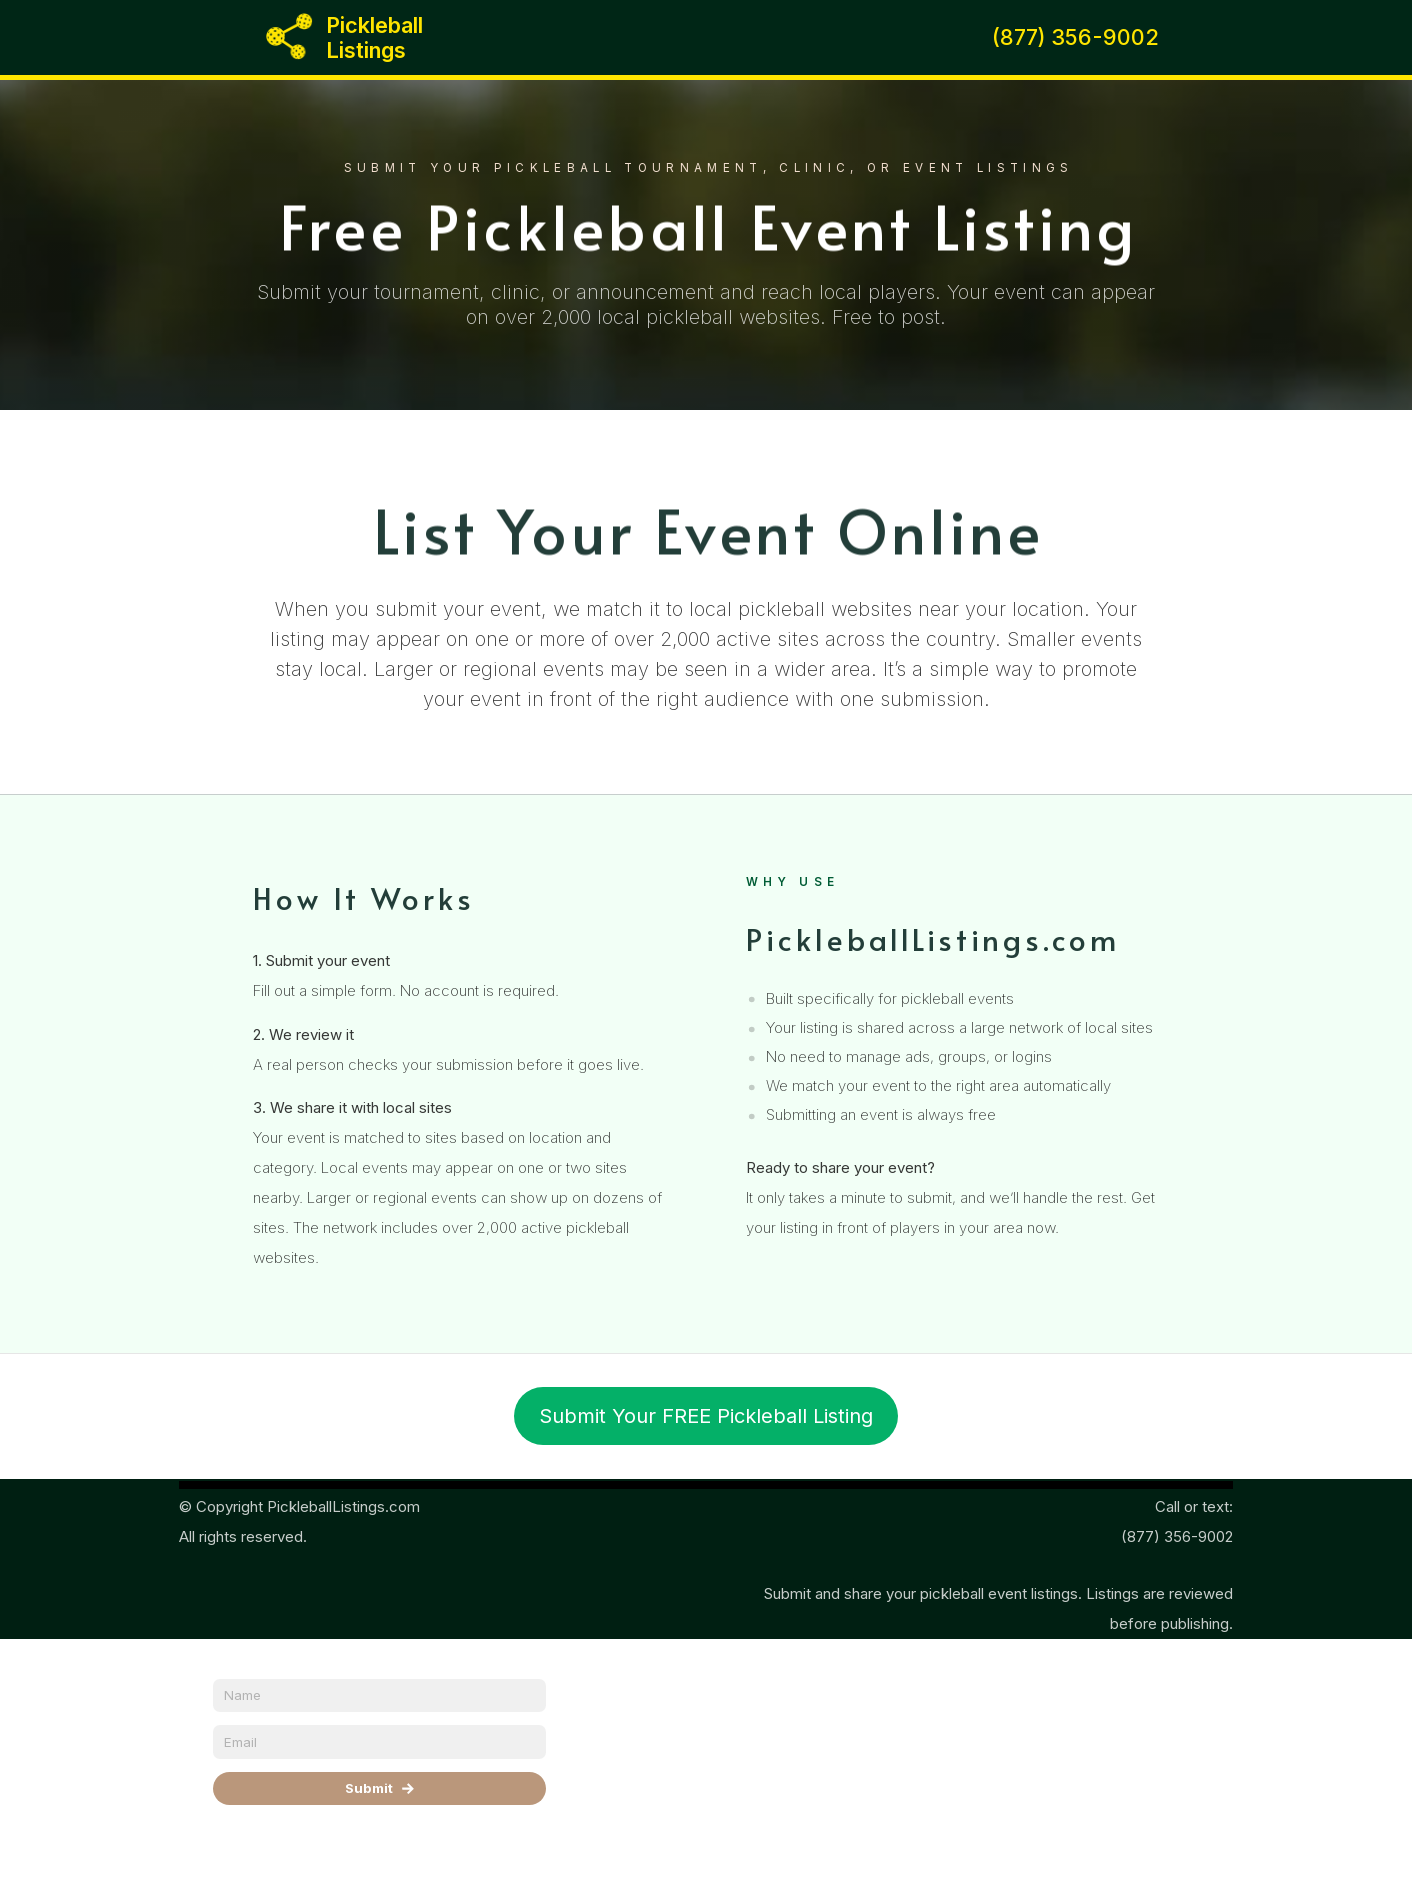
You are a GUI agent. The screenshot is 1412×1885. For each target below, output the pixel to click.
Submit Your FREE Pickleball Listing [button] (706, 1416)
